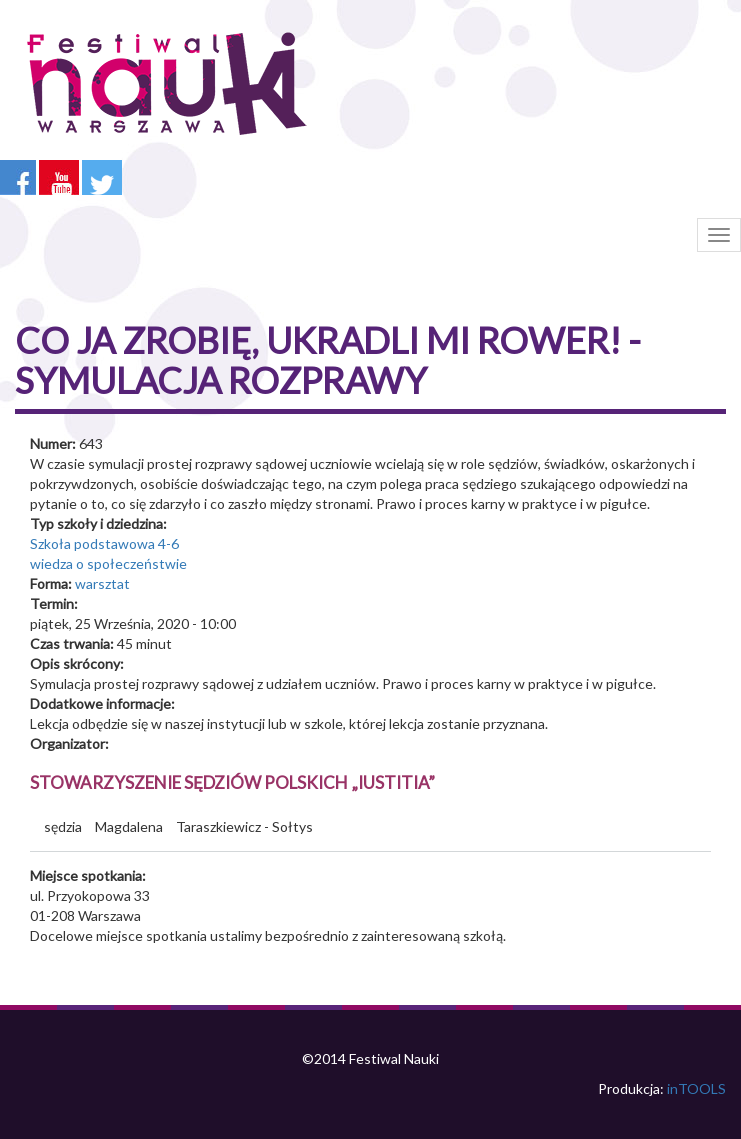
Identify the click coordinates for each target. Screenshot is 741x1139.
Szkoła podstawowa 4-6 (104, 543)
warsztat (102, 583)
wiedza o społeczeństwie (108, 563)
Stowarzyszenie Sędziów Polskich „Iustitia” (232, 782)
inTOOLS (696, 1088)
